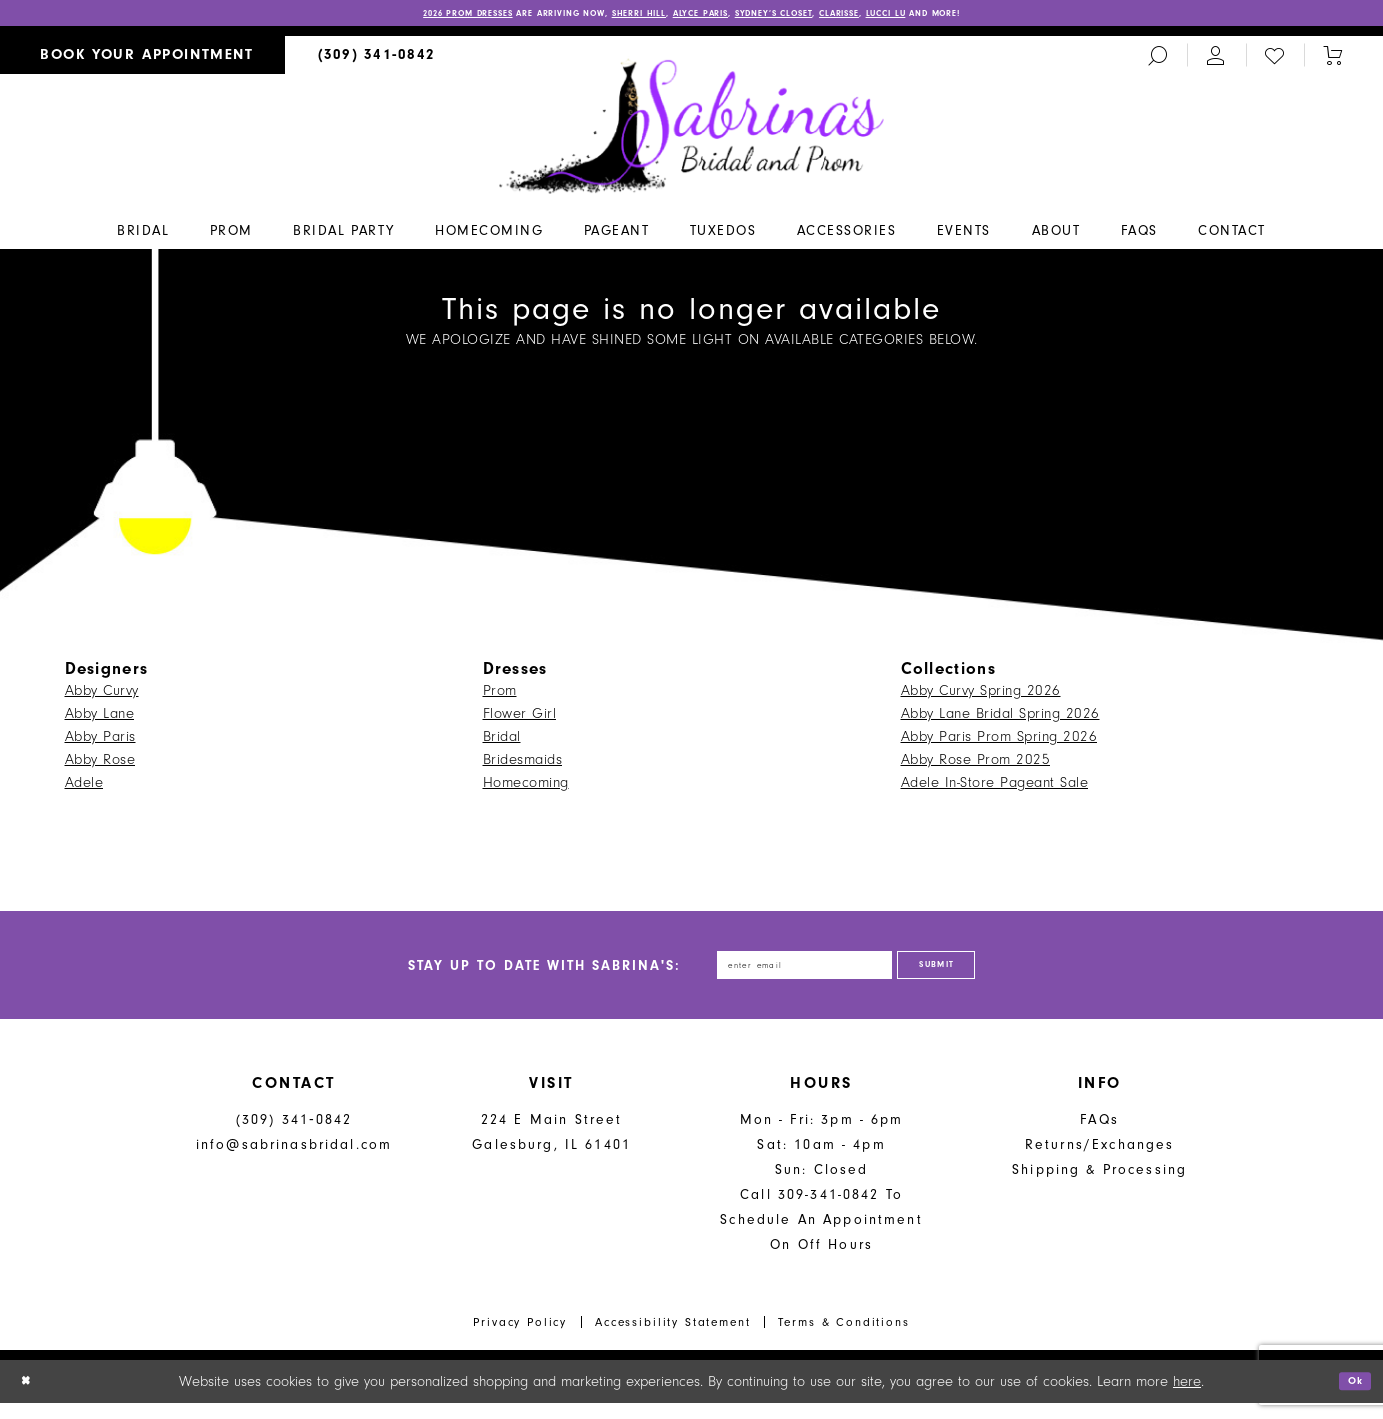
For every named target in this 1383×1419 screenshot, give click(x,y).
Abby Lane (100, 717)
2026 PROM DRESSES (369, 16)
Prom (500, 694)
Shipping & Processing (1099, 1185)
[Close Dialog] (30, 1397)
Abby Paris (100, 740)
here (1187, 1397)
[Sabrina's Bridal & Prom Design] (691, 129)
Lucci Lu (971, 16)
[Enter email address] (787, 975)
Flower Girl (520, 717)
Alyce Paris (701, 16)
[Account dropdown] (1216, 59)
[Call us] (377, 59)
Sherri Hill (613, 16)
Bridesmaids (523, 763)
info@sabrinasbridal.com (294, 1160)
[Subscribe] (974, 975)
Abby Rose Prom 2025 (976, 763)
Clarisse (903, 16)
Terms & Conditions (843, 1338)
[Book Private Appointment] (142, 59)
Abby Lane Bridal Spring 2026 (1000, 717)
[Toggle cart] (1333, 59)
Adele (84, 786)
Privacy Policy (520, 1338)
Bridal (502, 740)
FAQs (1099, 1135)
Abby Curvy (102, 694)
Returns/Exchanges (1100, 1160)
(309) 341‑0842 (294, 1135)
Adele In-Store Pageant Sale (995, 786)
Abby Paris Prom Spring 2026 (999, 740)
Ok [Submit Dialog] (1350, 1397)
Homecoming (526, 786)
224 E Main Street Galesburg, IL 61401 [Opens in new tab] (551, 1148)
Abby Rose (100, 763)
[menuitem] (142, 59)
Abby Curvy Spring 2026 (981, 694)
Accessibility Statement (673, 1338)
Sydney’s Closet (807, 16)
